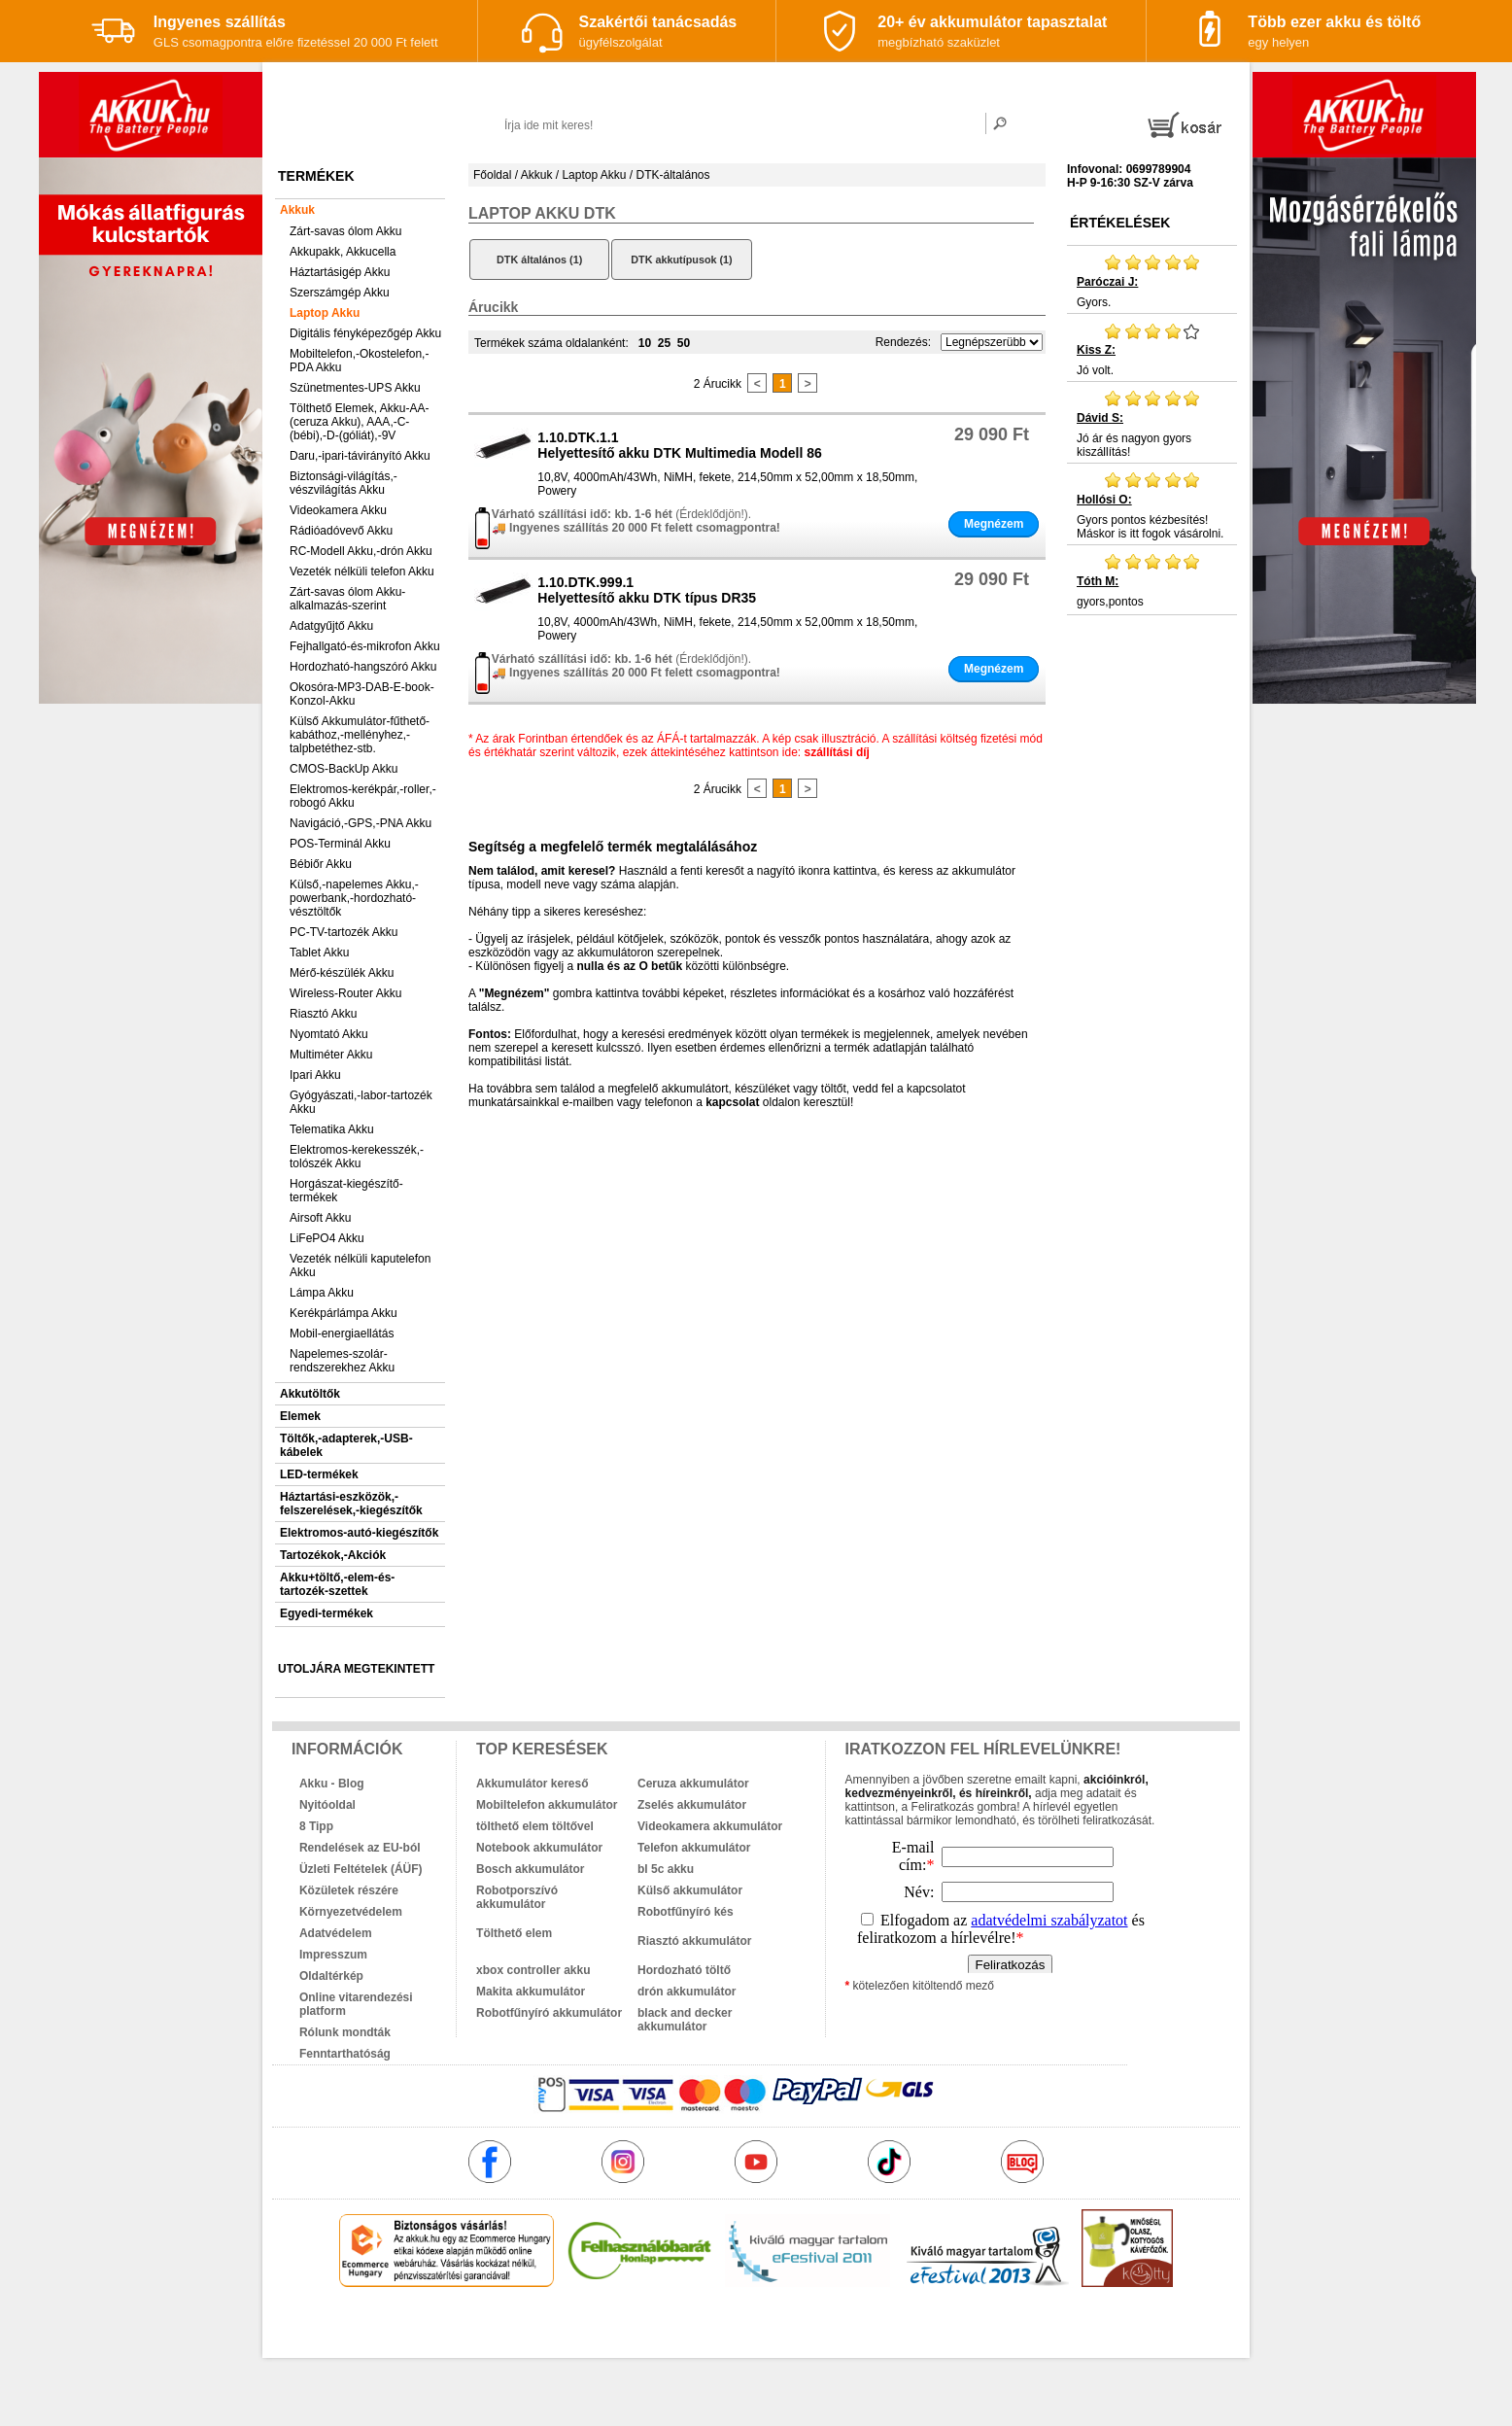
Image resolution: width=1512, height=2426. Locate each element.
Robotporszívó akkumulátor (517, 1897)
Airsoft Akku (320, 1218)
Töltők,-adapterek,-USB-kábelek (346, 1445)
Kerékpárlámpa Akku (343, 1313)
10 (644, 343)
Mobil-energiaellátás (342, 1333)
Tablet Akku (319, 952)
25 (664, 343)
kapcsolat (732, 1102)
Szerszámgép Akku (340, 292)
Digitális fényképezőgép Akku (365, 333)
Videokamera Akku (338, 510)
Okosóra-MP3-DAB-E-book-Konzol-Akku (362, 694)
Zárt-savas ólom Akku (345, 231)
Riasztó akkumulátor (694, 1941)
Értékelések (1120, 222)
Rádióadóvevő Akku (341, 530)
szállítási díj (837, 752)
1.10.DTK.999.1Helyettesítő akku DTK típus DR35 (646, 590)
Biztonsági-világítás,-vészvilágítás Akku (343, 483)
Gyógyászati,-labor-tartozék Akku (361, 1102)
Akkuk (297, 210)
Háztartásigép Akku (340, 272)
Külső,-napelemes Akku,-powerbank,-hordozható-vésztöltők (354, 898)
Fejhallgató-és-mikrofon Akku (365, 646)
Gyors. (1152, 281)
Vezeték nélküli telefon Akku (362, 571)
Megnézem (993, 524)
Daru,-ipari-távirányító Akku (360, 456)
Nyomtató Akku (329, 1034)
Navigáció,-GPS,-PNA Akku (360, 823)
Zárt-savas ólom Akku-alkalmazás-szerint (347, 598)
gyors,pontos (1152, 580)
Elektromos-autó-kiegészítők (359, 1533)
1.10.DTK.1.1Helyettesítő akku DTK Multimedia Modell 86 (679, 445)
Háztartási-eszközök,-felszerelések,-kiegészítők (351, 1503)
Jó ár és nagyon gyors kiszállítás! (1152, 424)
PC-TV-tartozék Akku (343, 932)
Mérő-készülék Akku (342, 973)
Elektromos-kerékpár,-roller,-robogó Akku (363, 796)
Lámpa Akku (322, 1293)
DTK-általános (672, 175)
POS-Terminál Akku (340, 843)
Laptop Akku (325, 313)
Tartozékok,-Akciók (333, 1555)
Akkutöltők (310, 1394)
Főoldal (492, 175)
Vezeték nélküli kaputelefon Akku (360, 1265)
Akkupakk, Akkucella (342, 252)
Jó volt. (1152, 349)
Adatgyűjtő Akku (331, 626)
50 (683, 343)
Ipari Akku (315, 1075)
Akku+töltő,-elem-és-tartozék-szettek (337, 1584)
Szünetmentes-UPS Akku (355, 388)
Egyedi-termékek (326, 1613)
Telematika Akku (332, 1129)
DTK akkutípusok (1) (681, 259)
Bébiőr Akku (321, 864)
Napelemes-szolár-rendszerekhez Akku (342, 1360)
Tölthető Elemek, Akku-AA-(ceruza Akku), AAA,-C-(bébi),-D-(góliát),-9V (359, 421)
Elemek (300, 1416)
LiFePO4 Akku (327, 1238)
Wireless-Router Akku (345, 993)
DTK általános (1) (539, 259)
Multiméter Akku (331, 1054)
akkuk (651, 2329)
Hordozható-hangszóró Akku (363, 667)
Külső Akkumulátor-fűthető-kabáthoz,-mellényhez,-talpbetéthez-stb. (360, 734)
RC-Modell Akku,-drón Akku (361, 551)
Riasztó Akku (323, 1014)
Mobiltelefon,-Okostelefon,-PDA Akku (359, 360)
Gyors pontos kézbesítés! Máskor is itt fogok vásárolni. (1152, 505)
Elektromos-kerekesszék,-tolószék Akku (357, 1156)
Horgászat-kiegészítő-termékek (346, 1190)
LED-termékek (319, 1474)
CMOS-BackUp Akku (343, 769)
